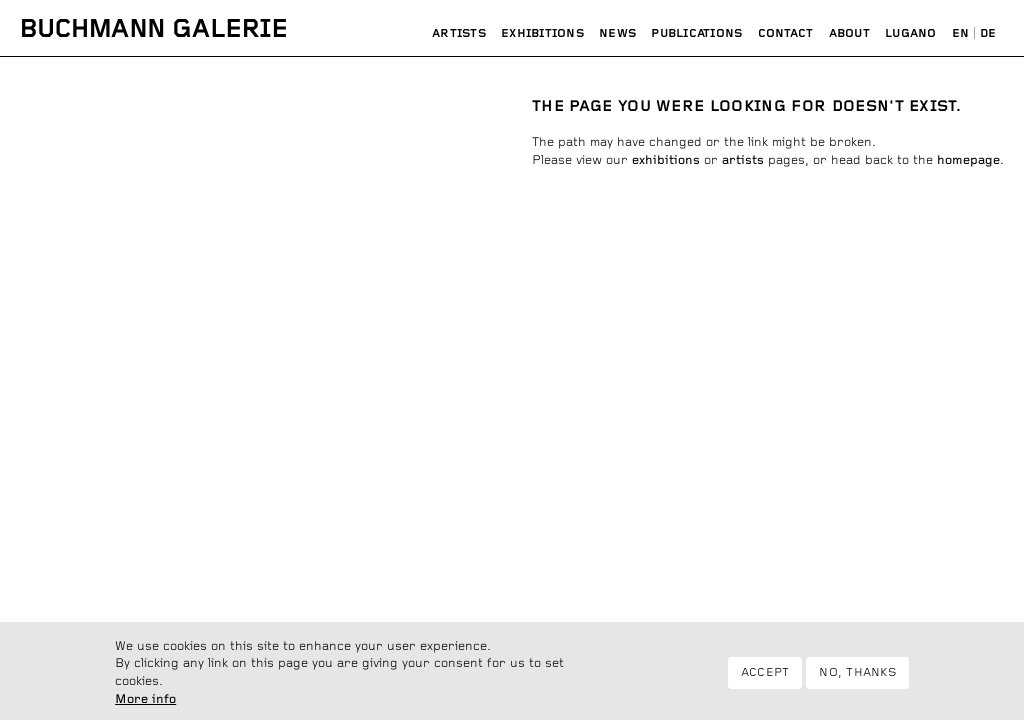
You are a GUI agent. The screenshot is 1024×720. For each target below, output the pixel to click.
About (849, 33)
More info (145, 706)
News (617, 33)
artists (743, 160)
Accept (765, 679)
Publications (696, 33)
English (960, 34)
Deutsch (988, 34)
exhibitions (666, 160)
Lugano (910, 33)
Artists (459, 33)
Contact (786, 33)
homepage (968, 160)
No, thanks (857, 679)
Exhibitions (542, 33)
